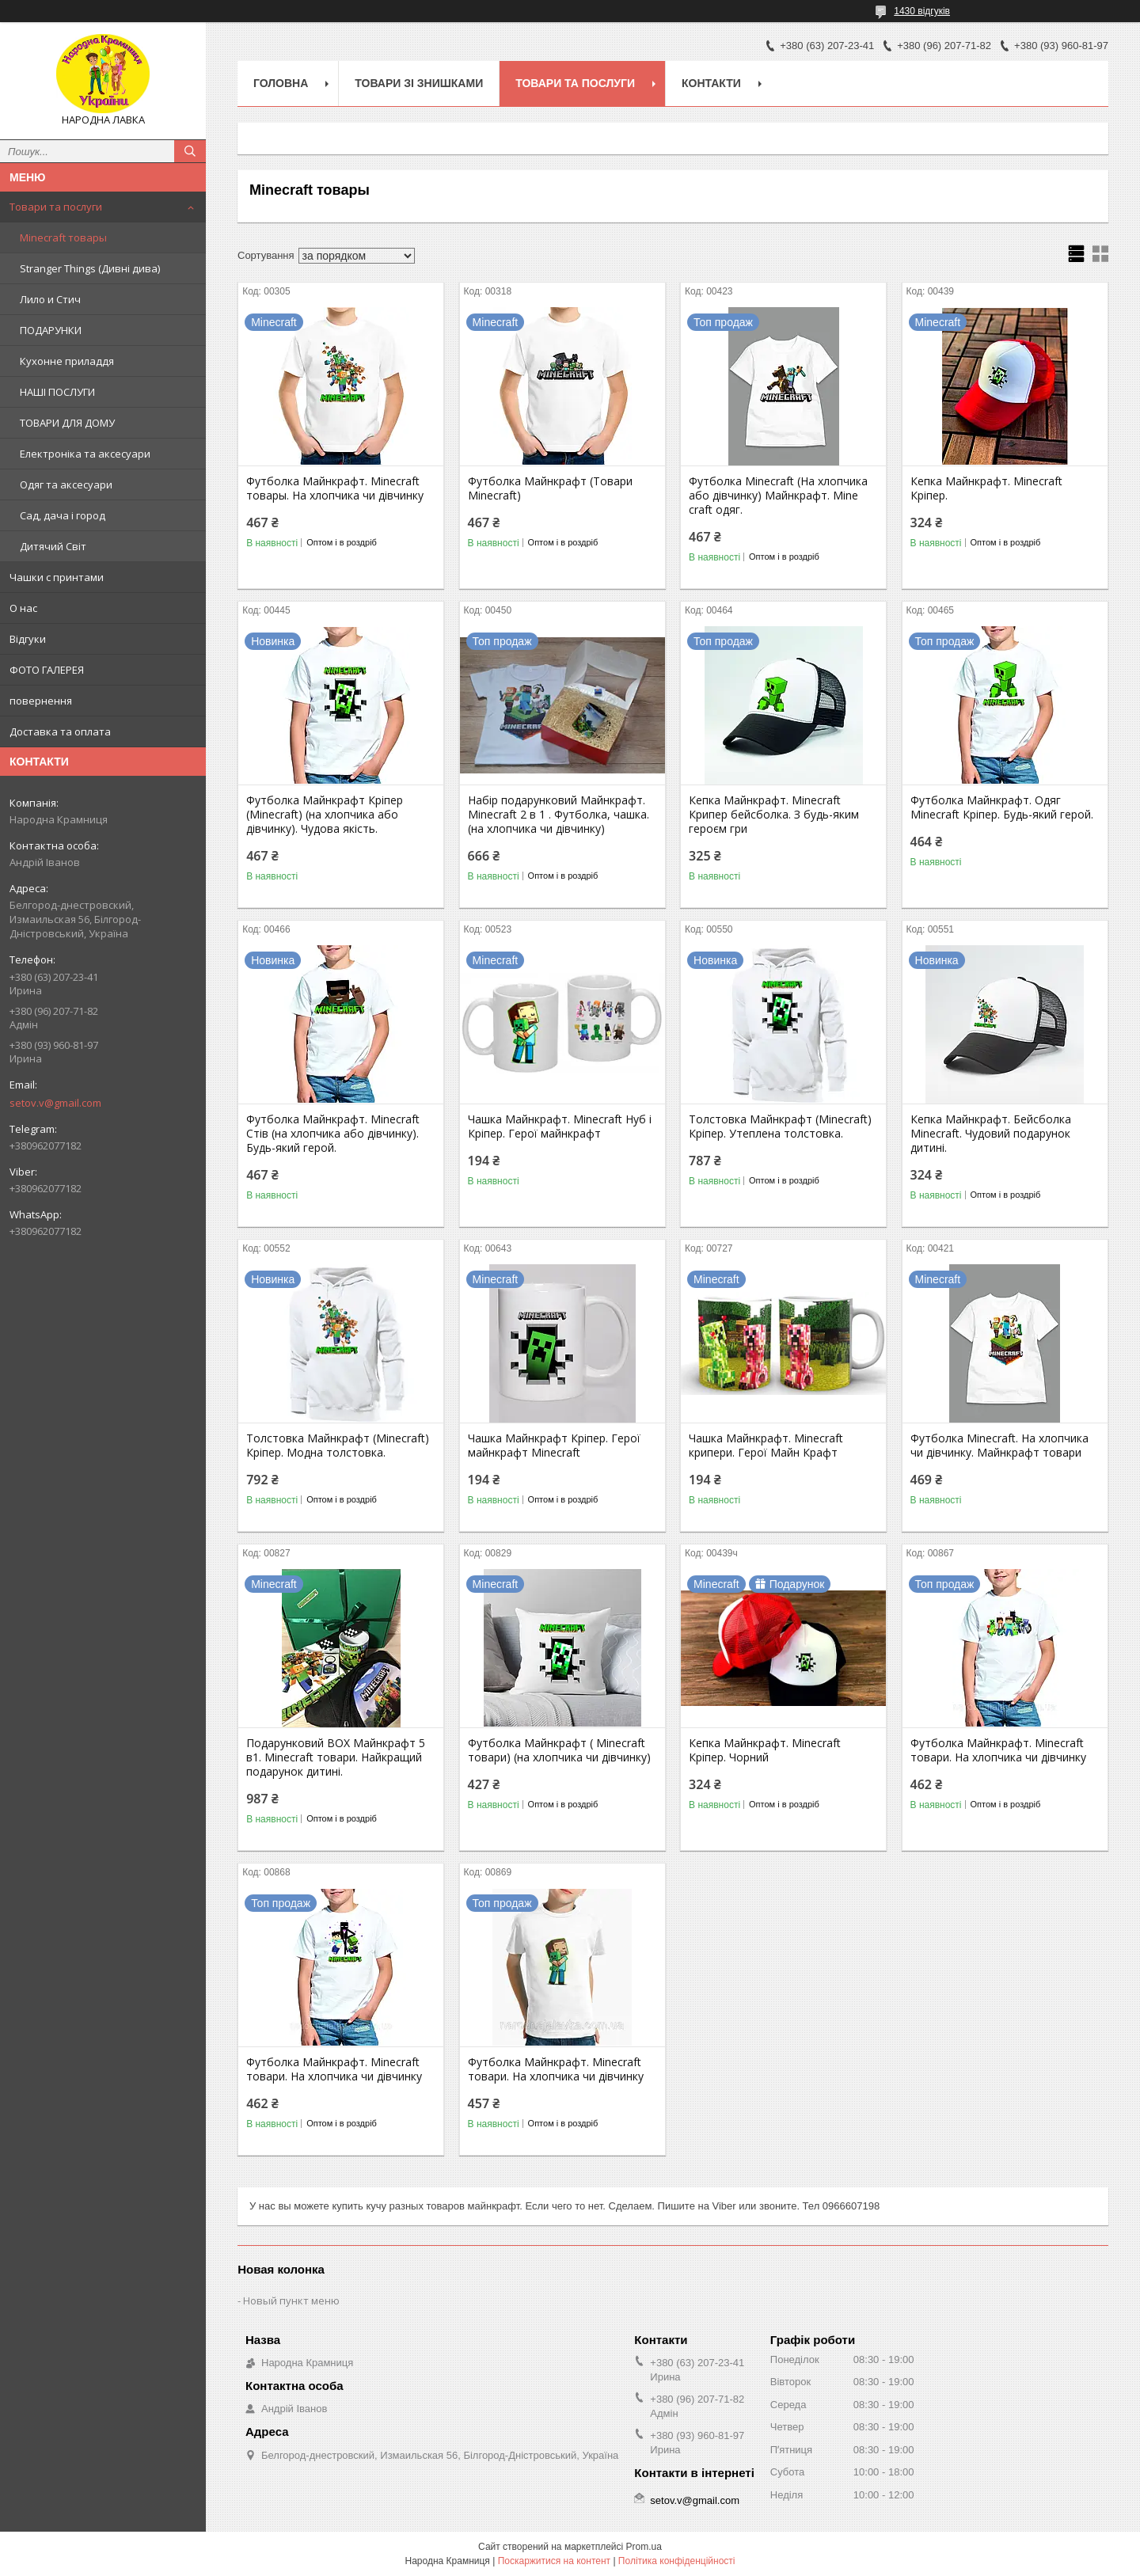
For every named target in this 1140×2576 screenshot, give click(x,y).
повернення (41, 700)
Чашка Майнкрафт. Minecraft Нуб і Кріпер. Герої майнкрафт (560, 1126)
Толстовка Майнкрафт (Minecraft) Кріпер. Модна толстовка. (337, 1445)
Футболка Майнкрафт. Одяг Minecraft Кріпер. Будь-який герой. (1001, 807)
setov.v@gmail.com (55, 1103)
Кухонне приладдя (67, 361)
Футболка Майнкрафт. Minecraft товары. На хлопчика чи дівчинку (335, 488)
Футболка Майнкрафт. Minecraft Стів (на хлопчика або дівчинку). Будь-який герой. (333, 1133)
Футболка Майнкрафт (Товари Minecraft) (550, 488)
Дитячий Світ (53, 546)
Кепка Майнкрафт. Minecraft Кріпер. (986, 488)
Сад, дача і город (62, 515)
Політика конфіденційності (676, 2561)
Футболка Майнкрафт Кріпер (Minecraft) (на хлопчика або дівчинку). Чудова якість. (324, 814)
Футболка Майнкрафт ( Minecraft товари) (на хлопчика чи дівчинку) (559, 1750)
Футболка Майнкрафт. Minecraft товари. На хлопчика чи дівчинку (998, 1750)
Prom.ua (644, 2546)
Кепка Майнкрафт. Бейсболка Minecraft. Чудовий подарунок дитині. (990, 1133)
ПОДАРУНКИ (51, 330)
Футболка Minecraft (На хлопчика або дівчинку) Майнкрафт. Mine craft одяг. (778, 495)
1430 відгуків (922, 11)
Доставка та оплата (60, 731)
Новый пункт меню (291, 2300)
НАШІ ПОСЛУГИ (57, 392)
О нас (23, 608)
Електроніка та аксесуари (85, 453)
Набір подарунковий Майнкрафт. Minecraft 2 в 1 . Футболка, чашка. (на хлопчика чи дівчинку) (558, 814)
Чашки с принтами (57, 577)
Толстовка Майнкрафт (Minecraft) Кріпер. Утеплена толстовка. (780, 1126)
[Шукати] (190, 151)
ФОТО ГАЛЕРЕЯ (47, 670)
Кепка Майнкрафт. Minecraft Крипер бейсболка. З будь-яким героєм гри (774, 814)
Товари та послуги (56, 206)
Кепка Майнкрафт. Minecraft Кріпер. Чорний (765, 1750)
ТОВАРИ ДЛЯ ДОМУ (67, 423)
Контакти (711, 83)
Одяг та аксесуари (66, 484)
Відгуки (28, 639)
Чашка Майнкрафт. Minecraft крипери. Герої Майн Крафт (766, 1445)
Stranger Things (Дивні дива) (90, 268)
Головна (280, 83)
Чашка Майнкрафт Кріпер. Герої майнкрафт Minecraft (554, 1445)
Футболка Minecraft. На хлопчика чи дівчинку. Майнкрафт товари (999, 1445)
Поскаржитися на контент (554, 2561)
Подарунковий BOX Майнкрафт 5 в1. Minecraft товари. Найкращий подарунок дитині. (335, 1757)
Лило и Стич (50, 299)
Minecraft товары (63, 237)
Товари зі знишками (419, 83)
